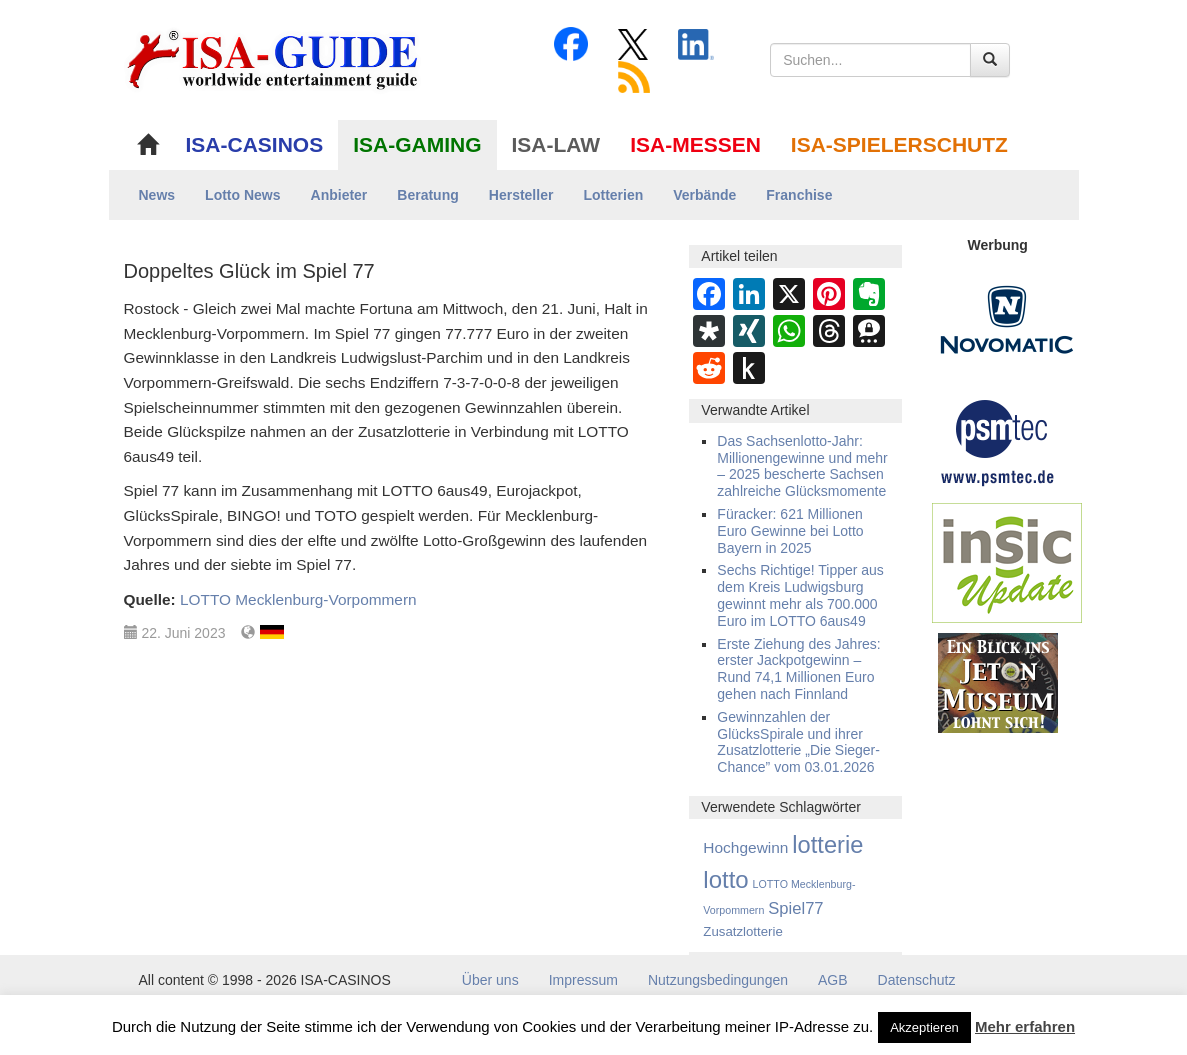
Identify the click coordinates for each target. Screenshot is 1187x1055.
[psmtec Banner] (998, 440)
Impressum (583, 980)
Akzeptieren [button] (924, 1027)
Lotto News (242, 195)
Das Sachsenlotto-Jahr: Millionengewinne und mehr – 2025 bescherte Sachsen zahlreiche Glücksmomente (802, 466)
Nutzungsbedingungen (718, 980)
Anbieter (339, 195)
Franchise (799, 195)
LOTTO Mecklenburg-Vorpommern (298, 599)
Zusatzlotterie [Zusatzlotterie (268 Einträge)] (742, 931)
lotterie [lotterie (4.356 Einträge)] (827, 845)
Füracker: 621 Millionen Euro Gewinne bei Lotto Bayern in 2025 (790, 531)
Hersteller (521, 195)
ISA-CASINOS (255, 144)
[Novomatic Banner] (1007, 319)
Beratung (427, 195)
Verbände (704, 195)
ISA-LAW (556, 144)
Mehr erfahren (1025, 1026)
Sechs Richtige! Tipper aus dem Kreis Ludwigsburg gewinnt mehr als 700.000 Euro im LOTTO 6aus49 (800, 595)
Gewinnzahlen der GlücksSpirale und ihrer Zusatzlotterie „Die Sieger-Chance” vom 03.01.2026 (798, 742)
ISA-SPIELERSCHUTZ (899, 144)
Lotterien (613, 195)
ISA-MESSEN (695, 144)
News (157, 195)
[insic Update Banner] (1007, 562)
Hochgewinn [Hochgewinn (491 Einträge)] (745, 847)
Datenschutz (917, 980)
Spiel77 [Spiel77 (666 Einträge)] (795, 908)
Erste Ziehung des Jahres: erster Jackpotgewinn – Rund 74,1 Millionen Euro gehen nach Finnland (798, 669)
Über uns (490, 980)
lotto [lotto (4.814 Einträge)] (725, 879)
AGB (833, 980)
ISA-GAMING (417, 144)
